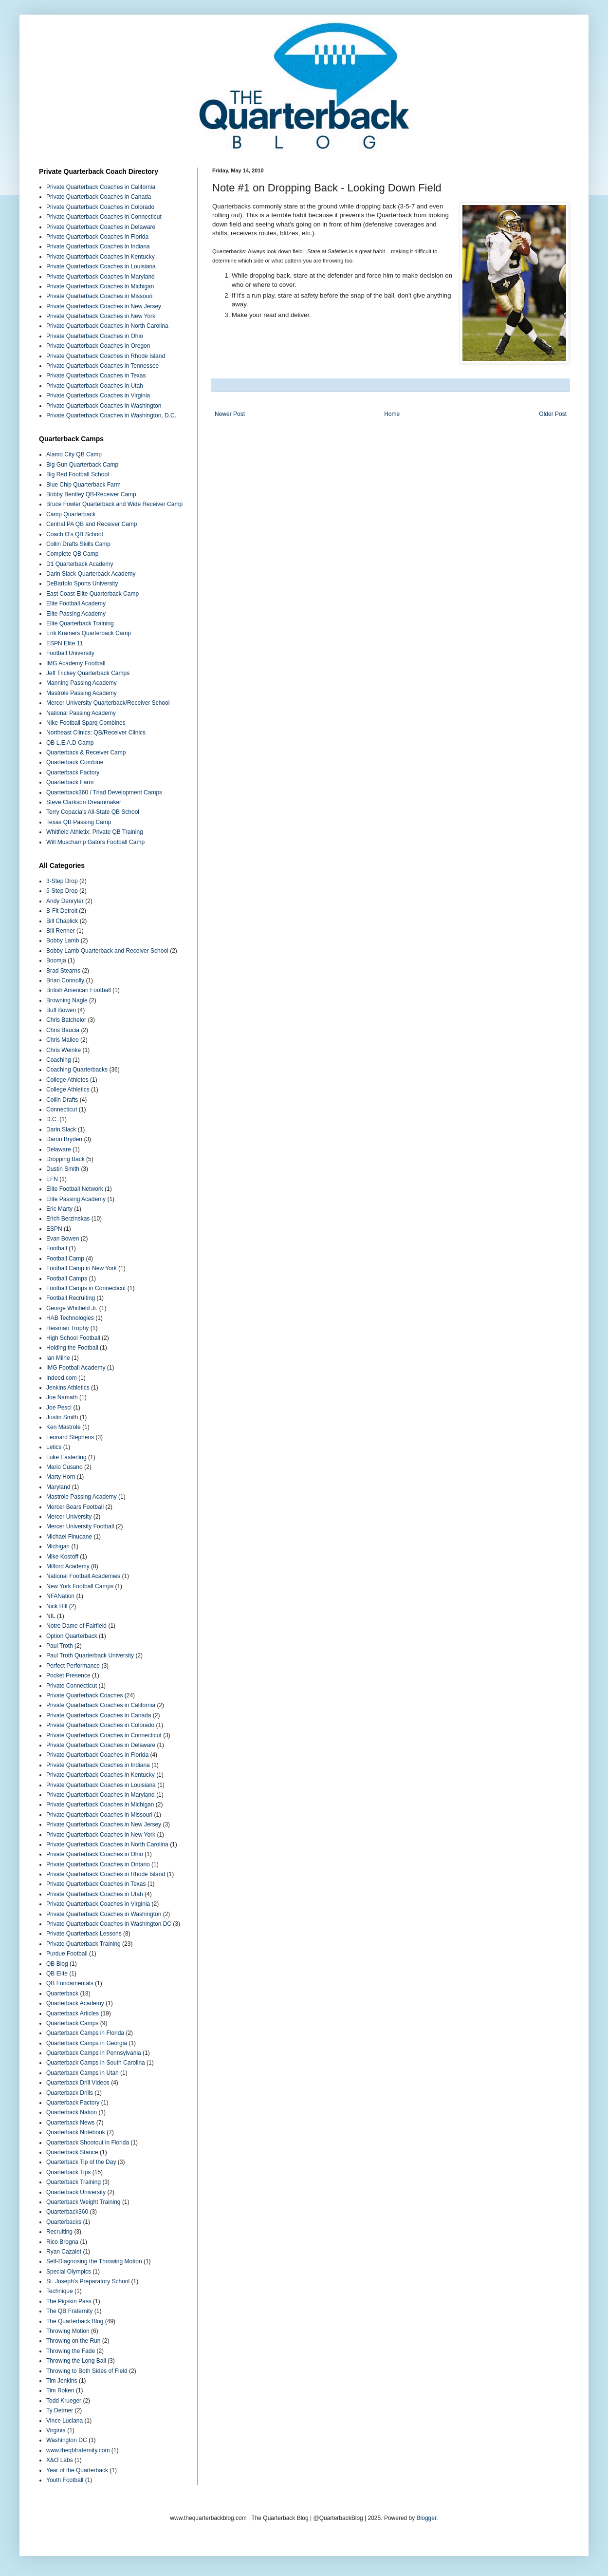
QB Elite (57, 1973)
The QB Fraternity (69, 2311)
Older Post (553, 414)
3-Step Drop (62, 881)
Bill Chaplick (62, 921)
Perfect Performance (73, 1665)
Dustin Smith (62, 1169)
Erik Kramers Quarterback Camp (88, 633)
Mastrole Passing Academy (81, 693)
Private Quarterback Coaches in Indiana (98, 246)
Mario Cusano (64, 1467)
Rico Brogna (62, 2241)
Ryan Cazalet (63, 2251)
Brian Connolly (65, 980)
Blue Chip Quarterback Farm (83, 484)
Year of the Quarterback (77, 2470)
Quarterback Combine (74, 762)
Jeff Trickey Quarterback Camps (87, 673)
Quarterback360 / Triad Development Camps (104, 792)
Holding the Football (72, 1347)
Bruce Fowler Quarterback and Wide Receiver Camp (114, 504)
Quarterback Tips (68, 2172)
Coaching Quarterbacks (77, 1069)
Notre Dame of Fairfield (76, 1625)
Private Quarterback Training (83, 1943)
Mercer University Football (80, 1526)
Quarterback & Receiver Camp (86, 752)
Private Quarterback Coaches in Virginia (98, 395)
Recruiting (59, 2231)
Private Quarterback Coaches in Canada (98, 196)
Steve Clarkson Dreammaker (83, 802)
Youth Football (64, 2480)
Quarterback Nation (71, 2112)
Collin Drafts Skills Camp (78, 544)
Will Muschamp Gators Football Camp (95, 842)
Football (56, 1248)
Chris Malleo (62, 1039)
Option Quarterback (71, 1636)
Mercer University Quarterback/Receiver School (107, 702)
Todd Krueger (63, 2400)
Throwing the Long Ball (76, 2360)
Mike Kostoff (62, 1556)
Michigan (58, 1546)
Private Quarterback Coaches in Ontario (98, 1864)
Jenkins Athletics (68, 1387)
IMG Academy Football (75, 663)
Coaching (58, 1059)
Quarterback (62, 1993)
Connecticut (61, 1109)
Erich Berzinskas (68, 1218)
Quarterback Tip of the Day (81, 2162)
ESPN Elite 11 (64, 643)
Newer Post (230, 414)
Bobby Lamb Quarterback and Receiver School (107, 950)
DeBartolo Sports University (82, 583)
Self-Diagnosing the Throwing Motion (94, 2261)
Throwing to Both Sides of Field (87, 2371)
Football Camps (66, 1278)
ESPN (54, 1228)
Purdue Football (67, 1953)
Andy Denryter (65, 901)
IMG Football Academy (75, 1367)
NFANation (60, 1596)
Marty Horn (60, 1476)
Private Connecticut (71, 1685)
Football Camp (65, 1258)
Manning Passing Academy (81, 682)
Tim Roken (60, 2390)
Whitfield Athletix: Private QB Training (94, 831)
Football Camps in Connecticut (86, 1288)
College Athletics (68, 1089)
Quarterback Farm (69, 782)
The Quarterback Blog (74, 2321)
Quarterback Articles (72, 2013)
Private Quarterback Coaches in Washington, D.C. (111, 415)
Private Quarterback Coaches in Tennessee (102, 365)
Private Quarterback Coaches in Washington (103, 405)
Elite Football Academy (76, 603)
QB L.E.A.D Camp (69, 742)
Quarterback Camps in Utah (82, 2072)
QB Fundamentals (69, 1983)
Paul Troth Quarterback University (90, 1655)
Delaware (58, 1149)
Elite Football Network (74, 1188)
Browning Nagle (67, 1000)
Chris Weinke (63, 1050)
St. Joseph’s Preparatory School (87, 2281)
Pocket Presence (68, 1675)
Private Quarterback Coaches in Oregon (98, 345)
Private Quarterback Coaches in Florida (97, 236)
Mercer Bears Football (75, 1507)
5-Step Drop (62, 890)
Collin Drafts (62, 1099)
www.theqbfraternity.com (78, 2450)
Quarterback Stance (72, 2152)
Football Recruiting (70, 1298)
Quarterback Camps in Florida (85, 2033)
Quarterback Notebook (75, 2132)
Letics (53, 1447)
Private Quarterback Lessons (84, 1933)
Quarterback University (76, 2192)
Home (392, 414)
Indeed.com (61, 1377)
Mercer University (69, 1516)
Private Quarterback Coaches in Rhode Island (105, 356)
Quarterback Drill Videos (78, 2082)
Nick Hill (56, 1606)
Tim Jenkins (61, 2380)
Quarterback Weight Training (83, 2202)
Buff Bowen (61, 1010)
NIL (50, 1616)
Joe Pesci (59, 1407)
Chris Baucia (62, 1030)
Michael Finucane (69, 1536)
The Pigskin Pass (69, 2301)
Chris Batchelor (66, 1019)
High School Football (73, 1338)
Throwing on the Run (73, 2340)
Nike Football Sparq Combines (86, 722)
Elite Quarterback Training (80, 623)
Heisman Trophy (67, 1328)
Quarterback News (70, 2122)
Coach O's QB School (74, 534)
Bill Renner (60, 930)
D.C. (52, 1119)
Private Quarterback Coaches (84, 1695)
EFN (52, 1179)
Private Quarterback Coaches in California (100, 187)
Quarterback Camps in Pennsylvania (93, 2053)
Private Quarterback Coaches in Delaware (100, 227)
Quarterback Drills (69, 2092)
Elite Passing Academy (76, 613)
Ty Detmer (59, 2410)
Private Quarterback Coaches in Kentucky (100, 256)
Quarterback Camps (72, 2023)
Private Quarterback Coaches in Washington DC (108, 1923)
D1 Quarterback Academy (79, 564)
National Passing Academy (81, 713)
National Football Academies (83, 1576)
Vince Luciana (64, 2420)
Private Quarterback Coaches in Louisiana (101, 266)
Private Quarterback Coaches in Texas (96, 375)
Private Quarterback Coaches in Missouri (99, 296)
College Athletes (67, 1079)
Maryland (58, 1487)
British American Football (78, 990)
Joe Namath (62, 1397)
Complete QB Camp (72, 553)
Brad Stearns (63, 970)
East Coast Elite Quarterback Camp (92, 593)
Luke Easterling (66, 1457)
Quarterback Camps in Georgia (86, 2043)
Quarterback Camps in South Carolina (95, 2062)
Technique (59, 2291)
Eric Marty (59, 1208)
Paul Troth (59, 1645)
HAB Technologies (70, 1318)
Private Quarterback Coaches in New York (100, 316)
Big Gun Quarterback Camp (82, 464)
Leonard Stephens (70, 1437)
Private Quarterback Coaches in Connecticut (104, 216)
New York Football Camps (79, 1586)
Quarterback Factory (72, 772)
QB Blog (57, 1963)
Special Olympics (68, 2271)
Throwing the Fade (70, 2351)
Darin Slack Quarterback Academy (90, 573)
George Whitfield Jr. (71, 1308)
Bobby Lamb (62, 940)
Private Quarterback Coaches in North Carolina (107, 325)
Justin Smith (62, 1417)
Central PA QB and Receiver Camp (91, 524)
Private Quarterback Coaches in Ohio (94, 336)
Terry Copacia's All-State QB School (92, 812)
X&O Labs (59, 2460)
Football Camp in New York (81, 1268)
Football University (70, 653)
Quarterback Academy (75, 2003)
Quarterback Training (73, 2182)
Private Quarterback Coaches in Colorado (100, 207)
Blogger (427, 2518)
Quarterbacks (63, 2222)
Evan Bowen (62, 1238)
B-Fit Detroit (61, 910)
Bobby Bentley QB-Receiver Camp (91, 494)
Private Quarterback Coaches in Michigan (100, 286)
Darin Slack (61, 1129)
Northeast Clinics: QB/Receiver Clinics (96, 732)
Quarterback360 (67, 2211)
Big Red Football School (77, 474)
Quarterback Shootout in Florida (87, 2142)
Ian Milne (58, 1357)
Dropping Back (65, 1159)
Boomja (56, 960)
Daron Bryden (64, 1139)
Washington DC (66, 2440)
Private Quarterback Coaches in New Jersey (103, 306)
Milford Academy (68, 1566)
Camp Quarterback (70, 514)
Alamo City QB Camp (74, 454)
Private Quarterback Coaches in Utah (94, 385)
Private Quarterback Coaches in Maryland (100, 276)
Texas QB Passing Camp (78, 822)
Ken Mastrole (63, 1427)
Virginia (56, 2430)
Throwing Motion (68, 2331)
